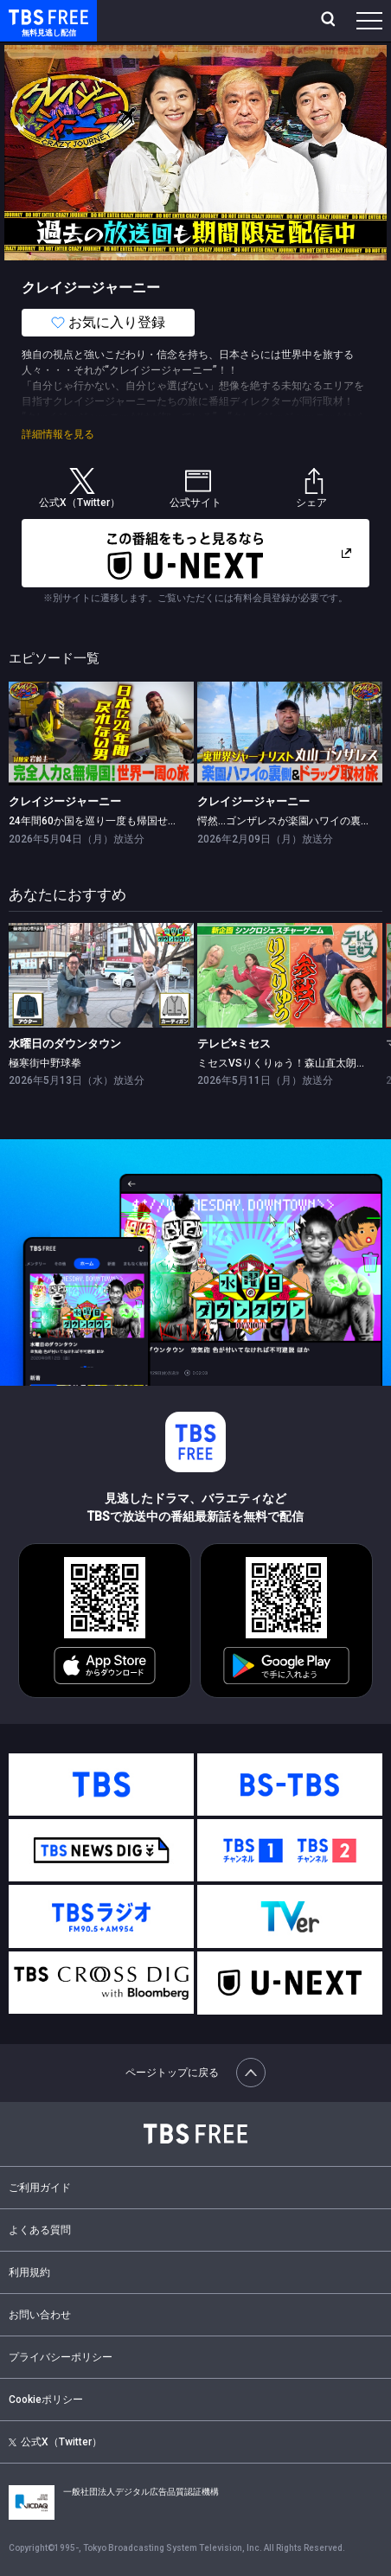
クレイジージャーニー (65, 801)
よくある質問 (40, 2230)
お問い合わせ (40, 2315)
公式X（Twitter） (55, 2442)
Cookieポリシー (46, 2399)
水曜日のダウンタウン (65, 1043)
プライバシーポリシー (60, 2357)
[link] (101, 733)
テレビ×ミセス (234, 1043)
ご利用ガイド (40, 2188)
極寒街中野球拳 (45, 1063)
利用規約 (29, 2272)
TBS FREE (28, 16)
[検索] (330, 20)
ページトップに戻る (195, 2072)
